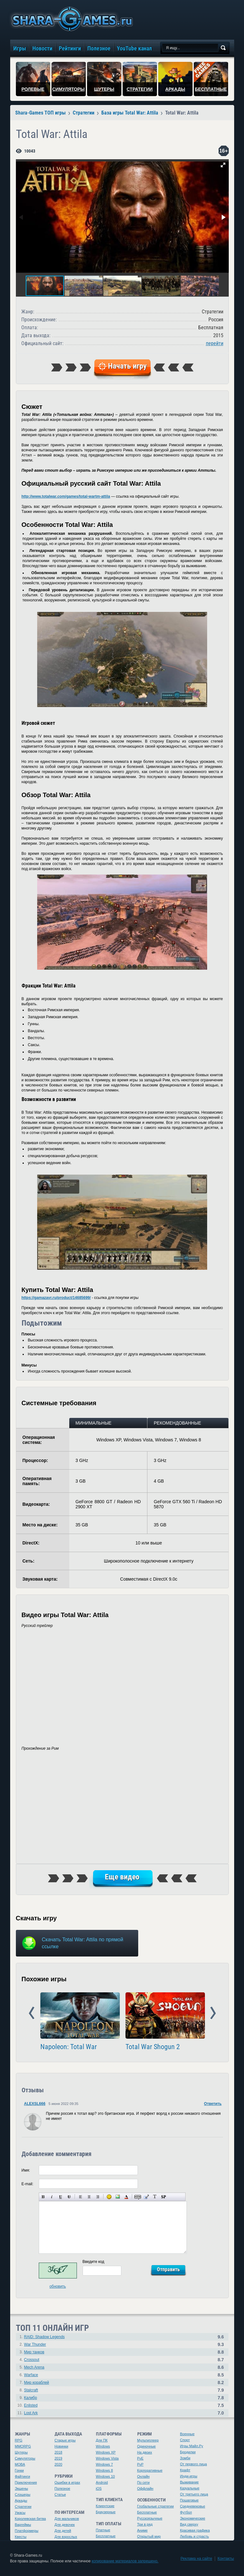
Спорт (185, 2440)
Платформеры (26, 2531)
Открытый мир (149, 2536)
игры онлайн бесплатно (71, 18)
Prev (31, 2013)
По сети (143, 2482)
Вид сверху (189, 2524)
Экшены (21, 2488)
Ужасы (20, 2512)
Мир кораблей (36, 2382)
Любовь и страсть (194, 2536)
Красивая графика (195, 2530)
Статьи (60, 2494)
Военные (187, 2434)
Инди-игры (188, 2476)
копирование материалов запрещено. (125, 2561)
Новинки (61, 2446)
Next (213, 2013)
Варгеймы (23, 2525)
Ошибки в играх (67, 2482)
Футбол (186, 2512)
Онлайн (143, 2476)
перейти (214, 343)
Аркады (21, 2500)
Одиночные (146, 2446)
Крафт (185, 2470)
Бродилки (188, 2452)
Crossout (31, 2359)
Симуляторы (25, 2458)
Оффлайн (145, 2488)
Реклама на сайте (196, 2558)
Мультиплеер (148, 2440)
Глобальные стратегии (155, 2506)
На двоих (144, 2452)
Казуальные (190, 2488)
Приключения (26, 2482)
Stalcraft (31, 2390)
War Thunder (35, 2344)
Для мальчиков (67, 2518)
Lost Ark (31, 2413)
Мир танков (34, 2352)
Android (102, 2482)
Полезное (62, 2488)
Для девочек (65, 2525)
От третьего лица (194, 2494)
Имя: (26, 2170)
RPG (19, 2440)
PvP (140, 2464)
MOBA (20, 2464)
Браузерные (106, 2512)
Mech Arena (34, 2367)
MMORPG (23, 2446)
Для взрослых (66, 2537)
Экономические (192, 2518)
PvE (140, 2458)
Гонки (19, 2470)
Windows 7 (104, 2464)
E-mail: (27, 2184)
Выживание (189, 2482)
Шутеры (21, 2452)
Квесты (21, 2537)
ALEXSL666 (34, 2103)
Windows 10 (105, 2476)
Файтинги (22, 2476)
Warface (31, 2375)
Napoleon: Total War (68, 2047)
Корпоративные (150, 2470)
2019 (58, 2458)
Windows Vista (107, 2458)
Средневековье (192, 2506)
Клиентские (105, 2506)
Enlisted (31, 2405)
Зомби (185, 2458)
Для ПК (102, 2440)
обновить (58, 2286)
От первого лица (193, 2464)
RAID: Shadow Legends (44, 2337)
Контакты (226, 2558)
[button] (223, 165)
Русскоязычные (150, 2518)
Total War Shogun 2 (152, 2047)
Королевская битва (30, 2518)
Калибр (30, 2398)
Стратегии (23, 2506)
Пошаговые (189, 2500)
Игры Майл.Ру (191, 2446)
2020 (58, 2464)
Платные (103, 2530)
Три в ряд (145, 2524)
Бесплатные (106, 2536)
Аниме (142, 2530)
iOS (99, 2488)
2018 (58, 2452)
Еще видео (122, 1876)
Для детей (63, 2531)
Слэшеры (22, 2494)
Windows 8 (104, 2470)
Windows (103, 2446)
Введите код (94, 2261)
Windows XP (106, 2452)
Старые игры (65, 2440)
